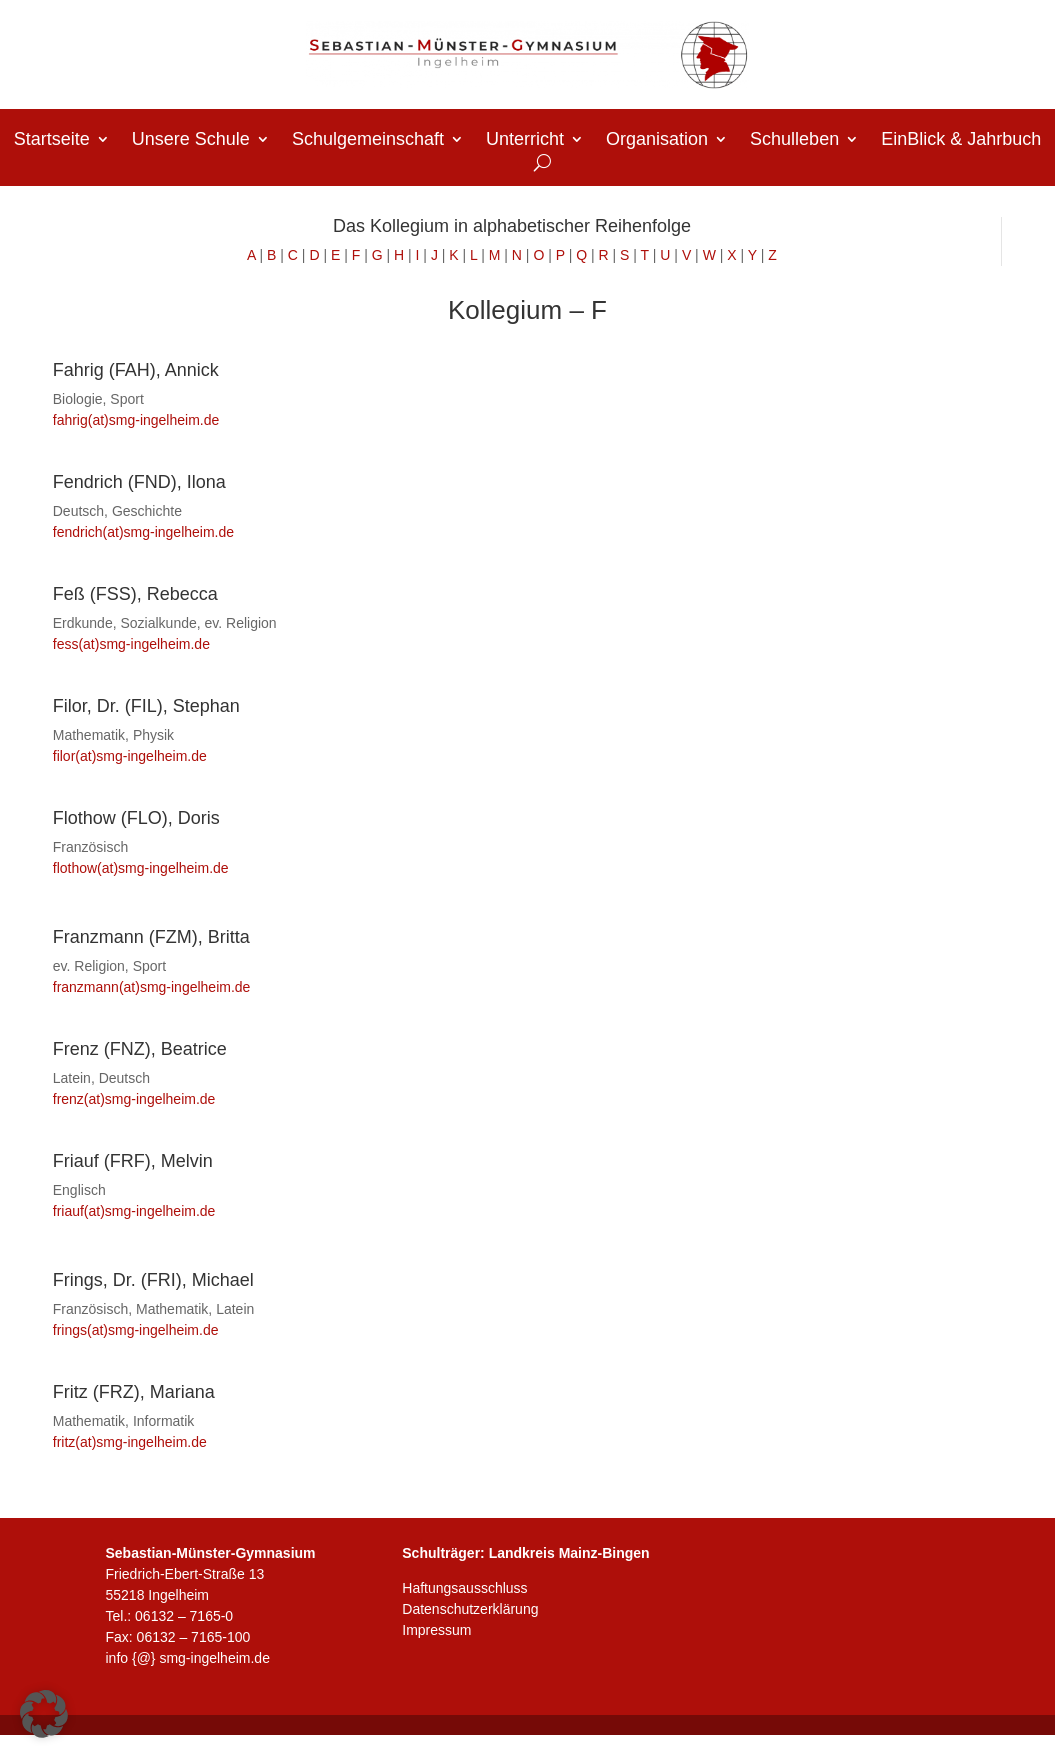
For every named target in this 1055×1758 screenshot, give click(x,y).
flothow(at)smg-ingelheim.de (141, 868)
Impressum (436, 1630)
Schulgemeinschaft (368, 140)
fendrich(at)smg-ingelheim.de (145, 532)
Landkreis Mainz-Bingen (569, 1553)
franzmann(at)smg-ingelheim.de (152, 987)
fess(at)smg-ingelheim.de (131, 644)
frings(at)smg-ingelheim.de (136, 1330)
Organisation (657, 140)
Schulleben (794, 140)
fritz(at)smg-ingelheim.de (130, 1442)
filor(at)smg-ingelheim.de (130, 756)
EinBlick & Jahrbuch (961, 140)
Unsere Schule (191, 140)
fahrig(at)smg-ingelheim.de (136, 420)
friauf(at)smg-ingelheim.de (134, 1211)
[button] (44, 1714)
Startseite (52, 140)
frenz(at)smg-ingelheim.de (134, 1099)
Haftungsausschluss (464, 1588)
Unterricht (525, 140)
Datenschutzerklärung (470, 1609)
